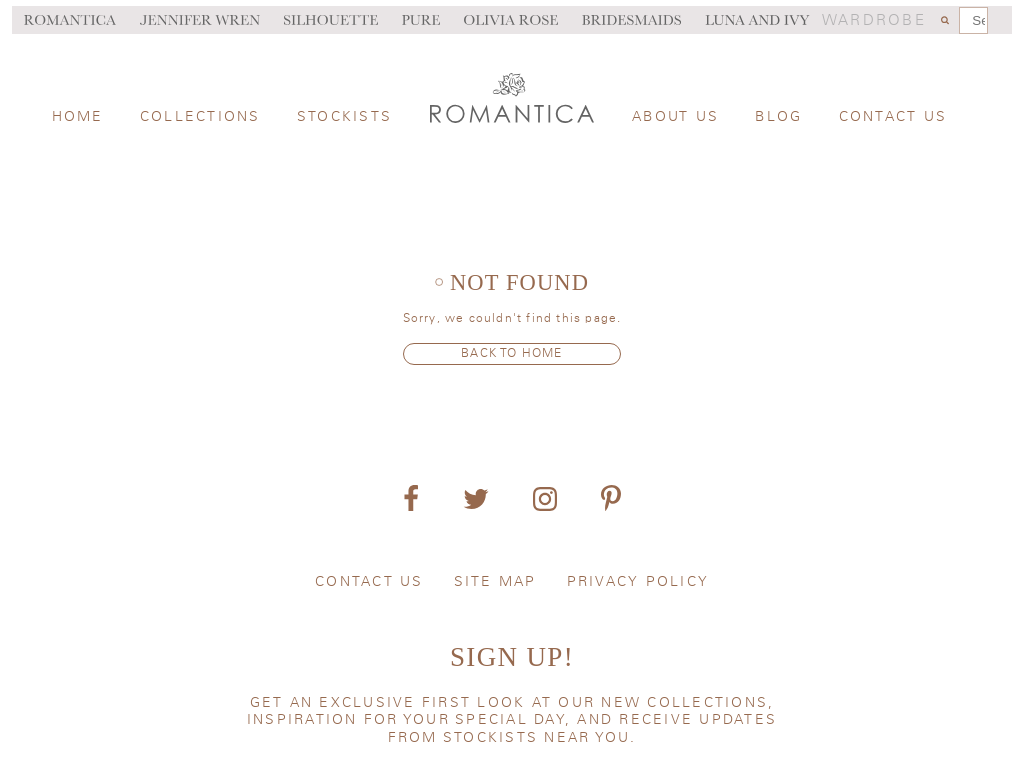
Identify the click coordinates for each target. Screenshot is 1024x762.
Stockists (344, 117)
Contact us (893, 117)
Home (78, 117)
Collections (200, 117)
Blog (778, 117)
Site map (495, 582)
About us (675, 117)
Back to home (511, 353)
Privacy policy (638, 582)
